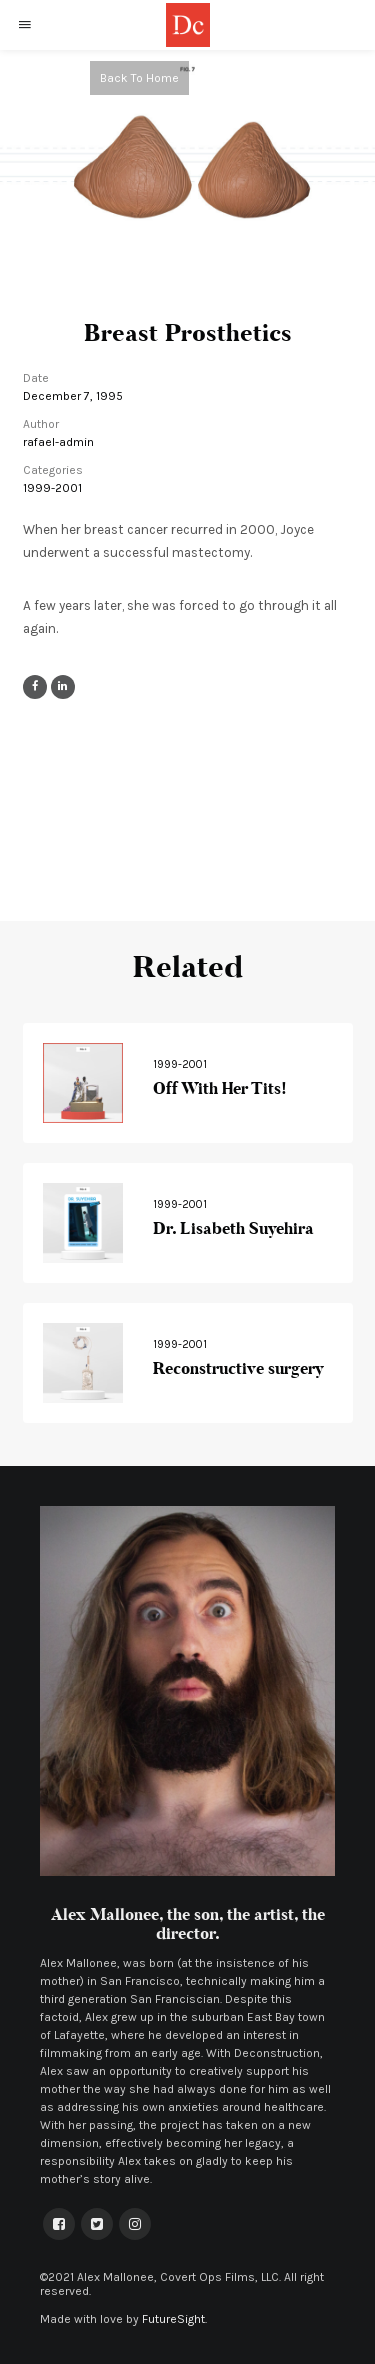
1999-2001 (52, 488)
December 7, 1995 (73, 396)
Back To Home (139, 78)
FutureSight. (174, 2319)
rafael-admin (58, 442)
